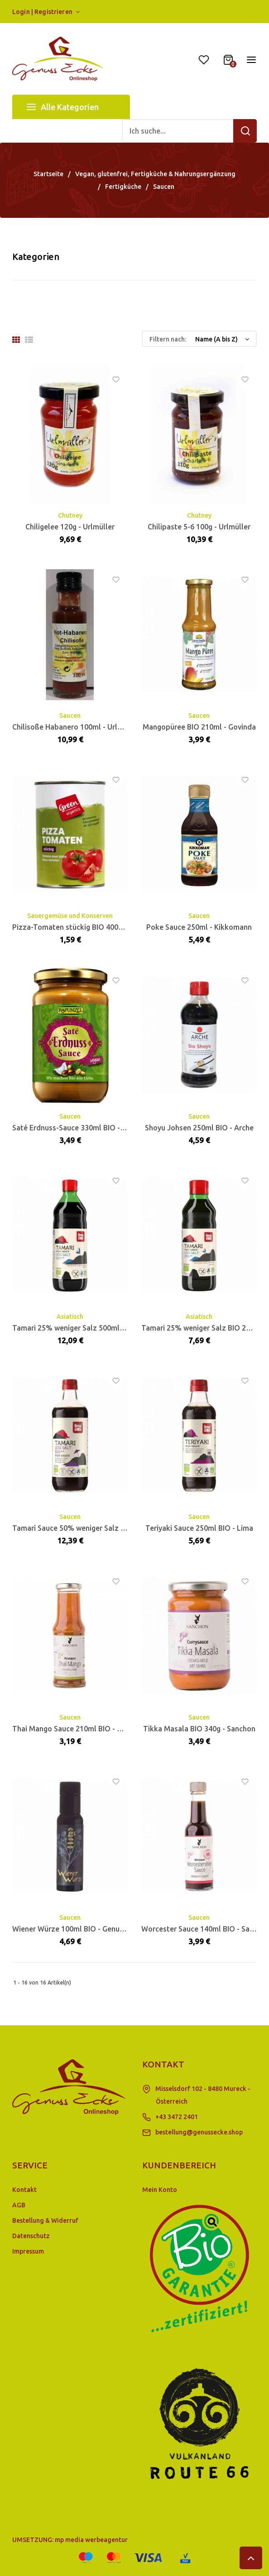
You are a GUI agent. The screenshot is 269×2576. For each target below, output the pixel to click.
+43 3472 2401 (176, 2116)
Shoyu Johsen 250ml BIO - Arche (199, 1128)
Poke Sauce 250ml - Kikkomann (199, 927)
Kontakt (24, 2189)
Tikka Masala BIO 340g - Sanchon (199, 1729)
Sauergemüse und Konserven (70, 915)
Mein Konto (159, 2189)
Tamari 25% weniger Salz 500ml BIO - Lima (84, 1328)
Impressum (28, 2251)
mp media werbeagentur (91, 2539)
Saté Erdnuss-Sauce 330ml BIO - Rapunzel (83, 1128)
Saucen (70, 715)
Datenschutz (31, 2236)
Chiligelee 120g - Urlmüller (70, 527)
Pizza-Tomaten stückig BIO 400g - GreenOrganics (95, 927)
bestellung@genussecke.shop (199, 2132)
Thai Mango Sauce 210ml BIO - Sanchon (78, 1729)
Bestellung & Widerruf (45, 2220)
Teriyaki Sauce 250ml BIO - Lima (199, 1528)
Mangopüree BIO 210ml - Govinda (199, 727)
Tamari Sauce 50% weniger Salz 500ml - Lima (88, 1528)
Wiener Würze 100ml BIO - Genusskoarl (78, 1929)
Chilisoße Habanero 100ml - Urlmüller (75, 727)
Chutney (70, 515)
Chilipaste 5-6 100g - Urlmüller (199, 527)
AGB (18, 2205)
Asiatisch (70, 1316)
